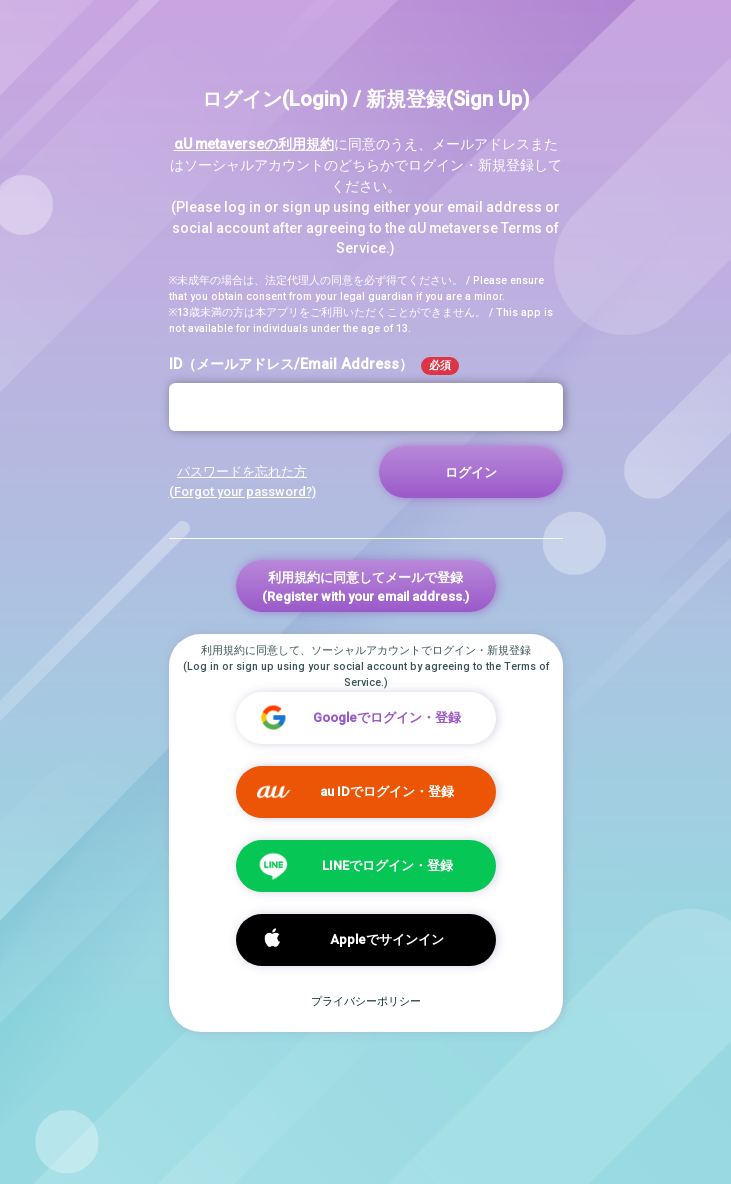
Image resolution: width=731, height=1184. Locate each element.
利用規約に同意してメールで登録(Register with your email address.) (365, 587)
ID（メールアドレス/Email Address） (314, 366)
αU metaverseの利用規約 (254, 144)
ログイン (471, 472)
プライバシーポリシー (366, 1001)
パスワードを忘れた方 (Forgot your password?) (242, 481)
